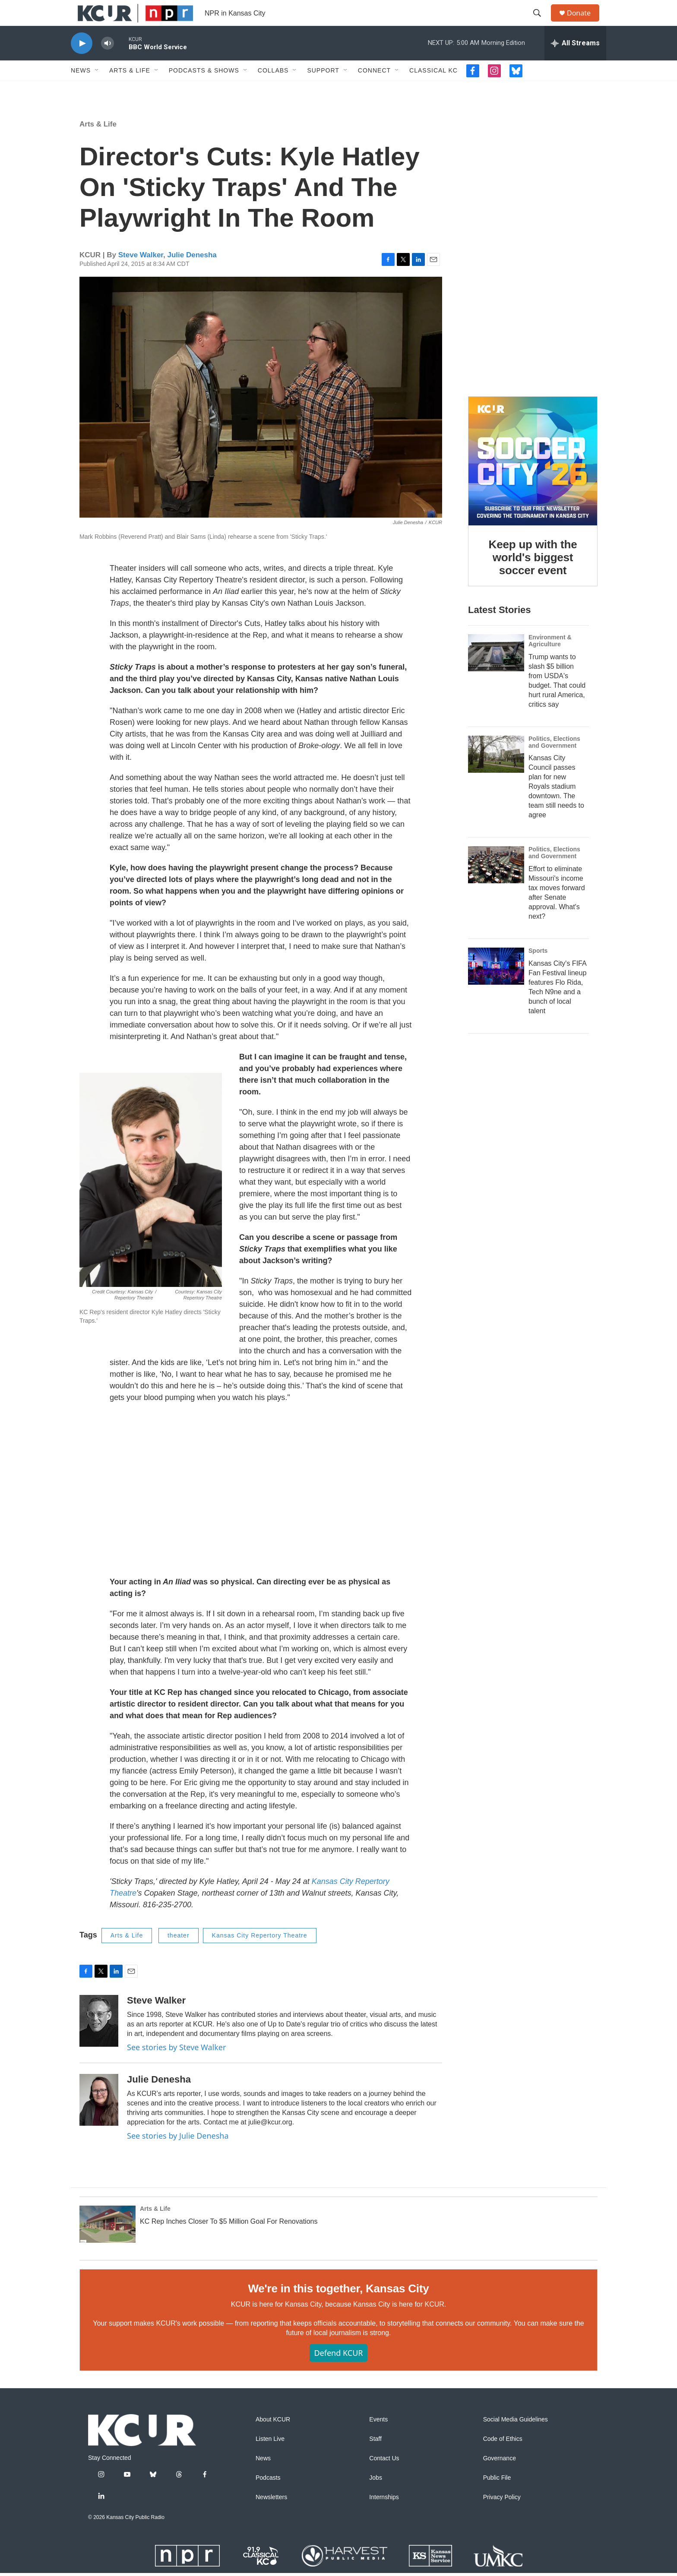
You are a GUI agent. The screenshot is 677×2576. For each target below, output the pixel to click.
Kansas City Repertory (350, 1900)
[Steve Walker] (98, 2040)
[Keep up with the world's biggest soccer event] (532, 480)
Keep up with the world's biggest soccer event (533, 576)
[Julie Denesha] (98, 2119)
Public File (497, 2497)
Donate (584, 22)
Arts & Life (129, 89)
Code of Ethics (502, 2458)
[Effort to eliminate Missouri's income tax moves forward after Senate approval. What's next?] (496, 884)
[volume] (107, 63)
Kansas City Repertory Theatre (259, 1954)
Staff (375, 2458)
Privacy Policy (502, 2516)
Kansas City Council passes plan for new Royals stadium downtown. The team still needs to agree (556, 806)
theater (179, 1954)
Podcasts (268, 2497)
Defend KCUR (338, 2372)
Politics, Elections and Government (554, 761)
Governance (499, 2478)
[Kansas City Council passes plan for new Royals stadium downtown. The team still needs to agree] (496, 773)
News (81, 89)
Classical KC (433, 89)
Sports (537, 970)
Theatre (123, 1912)
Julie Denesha (192, 274)
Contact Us (384, 2478)
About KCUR (273, 2439)
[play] (82, 63)
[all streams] (575, 62)
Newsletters (271, 2516)
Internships (384, 2516)
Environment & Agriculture (550, 660)
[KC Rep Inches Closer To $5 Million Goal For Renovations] (107, 2243)
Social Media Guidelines (515, 2439)
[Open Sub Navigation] (97, 89)
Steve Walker (140, 274)
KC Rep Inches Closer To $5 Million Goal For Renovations (228, 2240)
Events (378, 2439)
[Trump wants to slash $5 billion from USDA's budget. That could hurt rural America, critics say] (496, 672)
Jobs (375, 2497)
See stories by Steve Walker (176, 2066)
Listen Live (270, 2458)
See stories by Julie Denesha (178, 2155)
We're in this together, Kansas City (338, 2307)
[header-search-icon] (541, 23)
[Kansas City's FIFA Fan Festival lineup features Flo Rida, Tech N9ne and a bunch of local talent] (496, 985)
